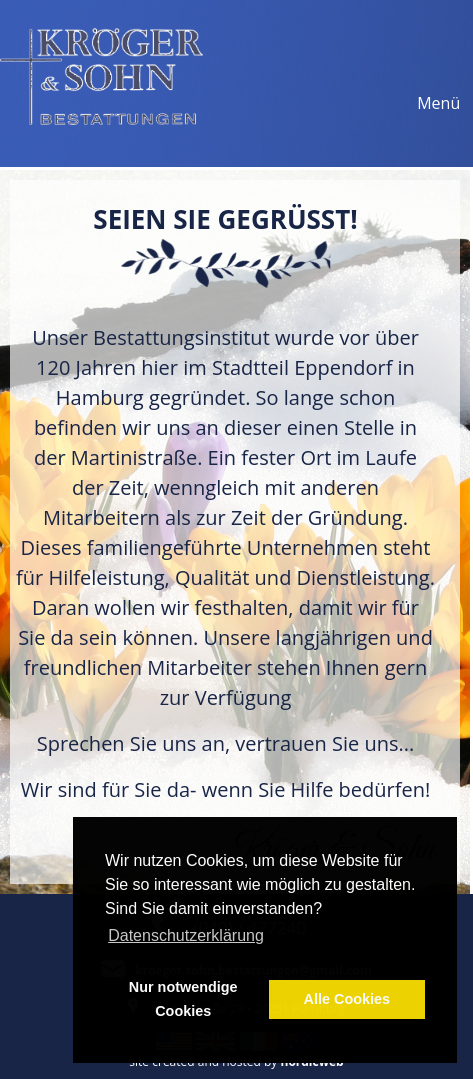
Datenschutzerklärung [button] (186, 935)
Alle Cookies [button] (347, 999)
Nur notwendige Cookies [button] (183, 999)
